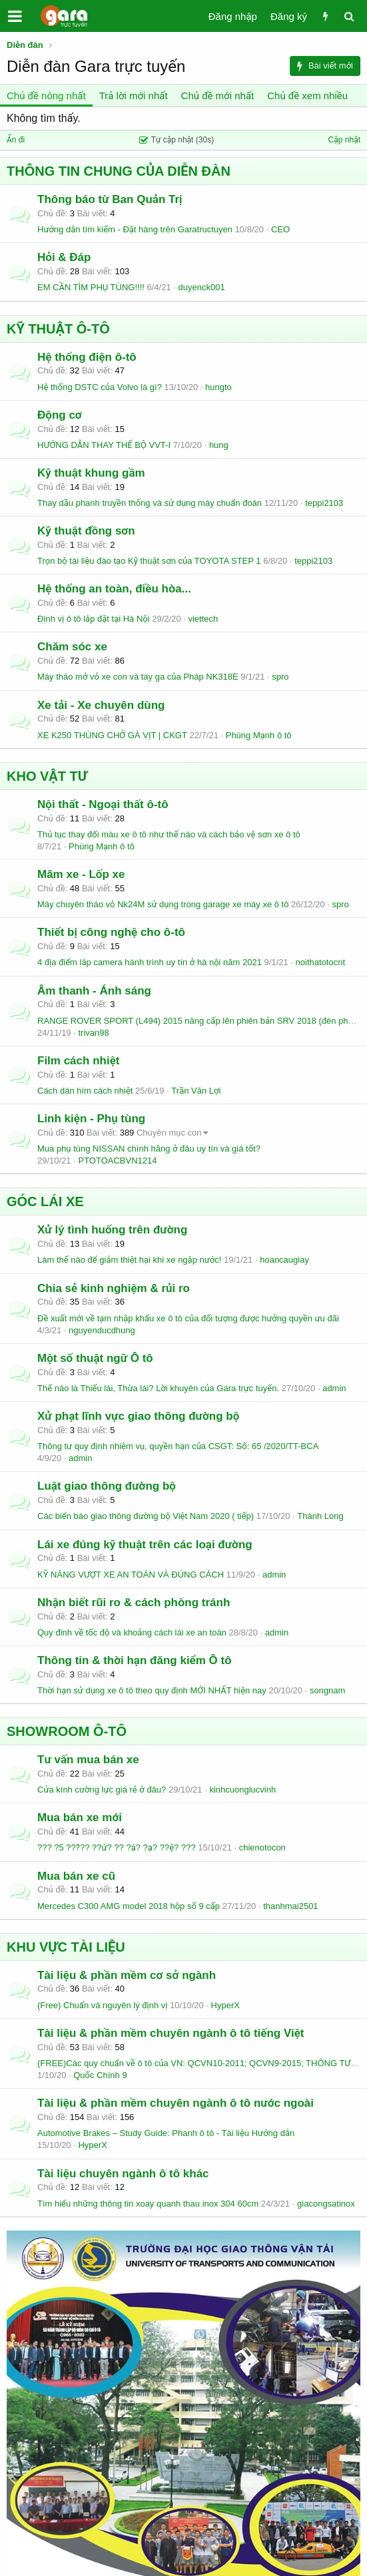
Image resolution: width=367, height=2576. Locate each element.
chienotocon (262, 1847)
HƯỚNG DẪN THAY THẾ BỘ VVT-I (104, 445)
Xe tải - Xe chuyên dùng (101, 705)
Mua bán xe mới (79, 1817)
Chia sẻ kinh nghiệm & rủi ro (113, 1288)
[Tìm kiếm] (348, 16)
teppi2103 (324, 503)
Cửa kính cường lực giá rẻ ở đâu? (101, 1790)
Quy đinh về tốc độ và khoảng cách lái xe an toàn (131, 1632)
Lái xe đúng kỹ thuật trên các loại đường (144, 1544)
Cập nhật (344, 139)
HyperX (225, 2005)
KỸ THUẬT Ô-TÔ (58, 329)
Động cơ (59, 415)
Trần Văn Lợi (195, 1091)
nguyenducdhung (102, 1330)
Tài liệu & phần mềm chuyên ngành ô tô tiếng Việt (170, 2033)
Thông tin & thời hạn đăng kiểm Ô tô (134, 1660)
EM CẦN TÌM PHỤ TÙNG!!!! (91, 287)
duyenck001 (202, 287)
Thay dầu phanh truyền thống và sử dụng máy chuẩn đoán (149, 503)
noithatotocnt (320, 962)
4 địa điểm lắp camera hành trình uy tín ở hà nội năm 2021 (149, 962)
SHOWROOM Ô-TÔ (67, 1731)
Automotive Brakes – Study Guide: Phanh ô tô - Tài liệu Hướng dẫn (165, 2133)
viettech (203, 619)
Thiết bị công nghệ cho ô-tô (111, 932)
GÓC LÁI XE (45, 1201)
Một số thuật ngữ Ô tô (95, 1358)
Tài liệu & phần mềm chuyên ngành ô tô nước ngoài (175, 2103)
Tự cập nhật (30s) (176, 139)
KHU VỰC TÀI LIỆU (66, 1947)
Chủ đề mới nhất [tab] (217, 95)
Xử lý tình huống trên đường (112, 1229)
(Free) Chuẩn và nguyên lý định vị (102, 2005)
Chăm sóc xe (72, 646)
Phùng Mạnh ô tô (259, 735)
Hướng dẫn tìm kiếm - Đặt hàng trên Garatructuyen (134, 229)
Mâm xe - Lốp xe (81, 874)
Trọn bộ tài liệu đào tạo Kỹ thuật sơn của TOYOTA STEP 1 (149, 561)
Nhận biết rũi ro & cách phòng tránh (133, 1602)
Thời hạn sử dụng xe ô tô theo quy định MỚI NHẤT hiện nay (151, 1690)
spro (280, 677)
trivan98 (93, 1033)
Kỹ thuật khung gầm (91, 473)
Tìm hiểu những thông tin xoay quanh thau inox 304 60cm (147, 2204)
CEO (280, 229)
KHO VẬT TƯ (47, 776)
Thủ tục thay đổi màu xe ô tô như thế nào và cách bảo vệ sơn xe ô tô (168, 834)
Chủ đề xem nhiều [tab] (307, 95)
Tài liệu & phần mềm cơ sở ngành (126, 1975)
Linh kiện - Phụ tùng (91, 1118)
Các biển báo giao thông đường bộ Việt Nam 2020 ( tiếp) (145, 1516)
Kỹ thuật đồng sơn (86, 531)
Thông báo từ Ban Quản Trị (110, 199)
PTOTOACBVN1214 (117, 1161)
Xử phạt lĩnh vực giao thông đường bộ (138, 1416)
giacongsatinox (326, 2204)
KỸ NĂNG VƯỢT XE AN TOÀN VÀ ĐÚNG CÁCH (130, 1575)
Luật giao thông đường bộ (106, 1486)
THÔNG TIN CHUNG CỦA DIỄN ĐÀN (118, 171)
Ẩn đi (16, 139)
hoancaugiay (284, 1260)
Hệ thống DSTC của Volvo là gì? (99, 387)
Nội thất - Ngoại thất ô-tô (103, 804)
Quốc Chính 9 (100, 2075)
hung (218, 445)
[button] (15, 16)
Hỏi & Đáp (64, 257)
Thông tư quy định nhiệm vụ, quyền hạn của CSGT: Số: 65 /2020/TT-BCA (177, 1446)
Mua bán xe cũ (76, 1876)
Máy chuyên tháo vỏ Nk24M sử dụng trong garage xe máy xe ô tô (162, 904)
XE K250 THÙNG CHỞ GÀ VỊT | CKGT (112, 735)
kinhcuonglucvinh (242, 1790)
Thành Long (320, 1516)
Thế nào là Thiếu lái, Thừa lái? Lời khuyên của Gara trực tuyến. (158, 1388)
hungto (218, 387)
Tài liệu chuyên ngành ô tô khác (123, 2173)
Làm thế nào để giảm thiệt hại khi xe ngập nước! (129, 1260)
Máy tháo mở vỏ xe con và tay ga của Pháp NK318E (137, 677)
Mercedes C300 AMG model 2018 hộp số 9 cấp (128, 1906)
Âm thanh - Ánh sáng (94, 990)
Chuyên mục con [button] (169, 1133)
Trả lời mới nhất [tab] (133, 95)
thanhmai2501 (290, 1906)
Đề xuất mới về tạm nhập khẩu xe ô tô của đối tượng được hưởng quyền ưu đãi (188, 1318)
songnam (327, 1690)
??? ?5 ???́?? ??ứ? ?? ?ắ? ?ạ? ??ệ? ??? (116, 1847)
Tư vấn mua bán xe (88, 1759)
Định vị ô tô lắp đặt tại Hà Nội (93, 619)
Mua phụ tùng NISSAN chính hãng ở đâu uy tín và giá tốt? (148, 1149)
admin (334, 1388)
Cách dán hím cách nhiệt (85, 1091)
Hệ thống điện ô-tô (87, 357)
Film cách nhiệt (78, 1060)
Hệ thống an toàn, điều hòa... (114, 588)
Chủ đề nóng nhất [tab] (46, 95)
